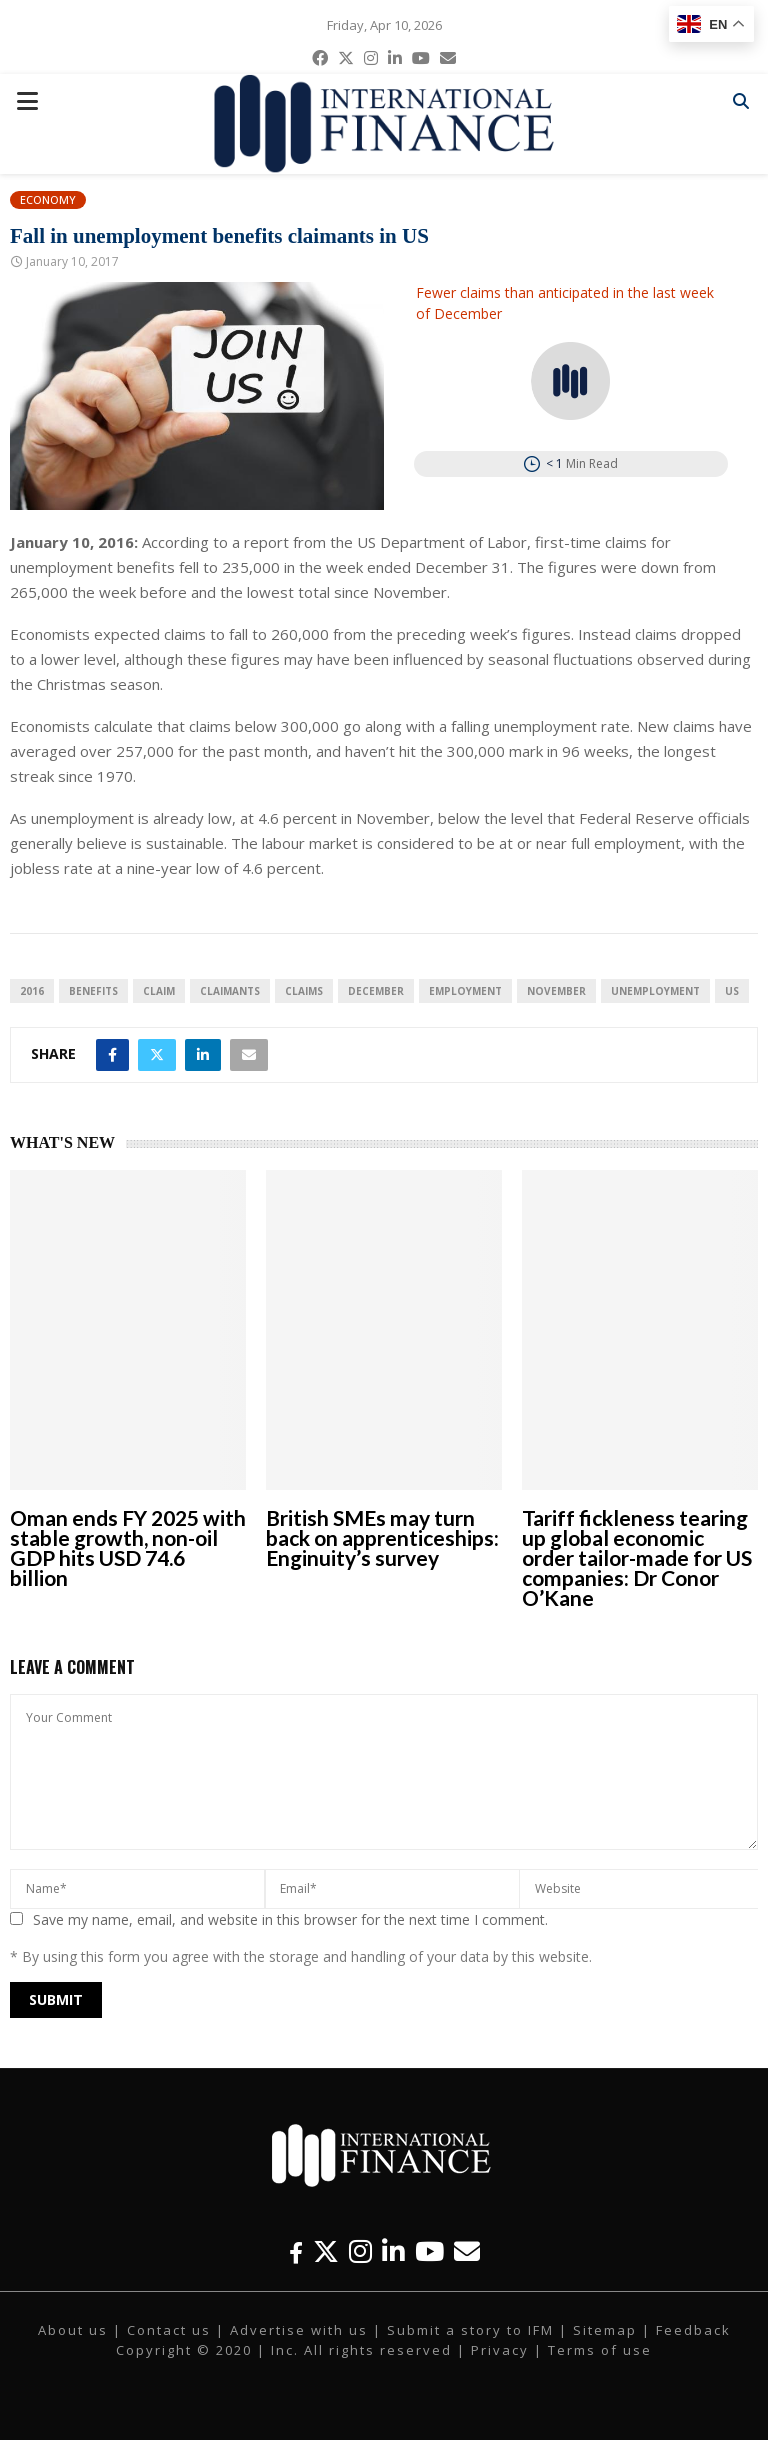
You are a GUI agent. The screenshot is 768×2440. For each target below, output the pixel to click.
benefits (93, 991)
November (556, 991)
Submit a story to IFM (470, 2330)
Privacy (500, 2350)
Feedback (693, 2330)
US (732, 991)
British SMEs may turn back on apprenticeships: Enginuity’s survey (382, 1537)
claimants (230, 991)
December (376, 991)
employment (465, 991)
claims (304, 991)
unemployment (655, 991)
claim (159, 991)
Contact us (169, 2330)
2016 (32, 991)
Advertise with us (299, 2330)
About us (73, 2330)
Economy (48, 199)
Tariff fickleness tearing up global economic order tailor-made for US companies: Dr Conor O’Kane (637, 1557)
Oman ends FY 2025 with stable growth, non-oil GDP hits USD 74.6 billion (128, 1547)
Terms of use (600, 2350)
